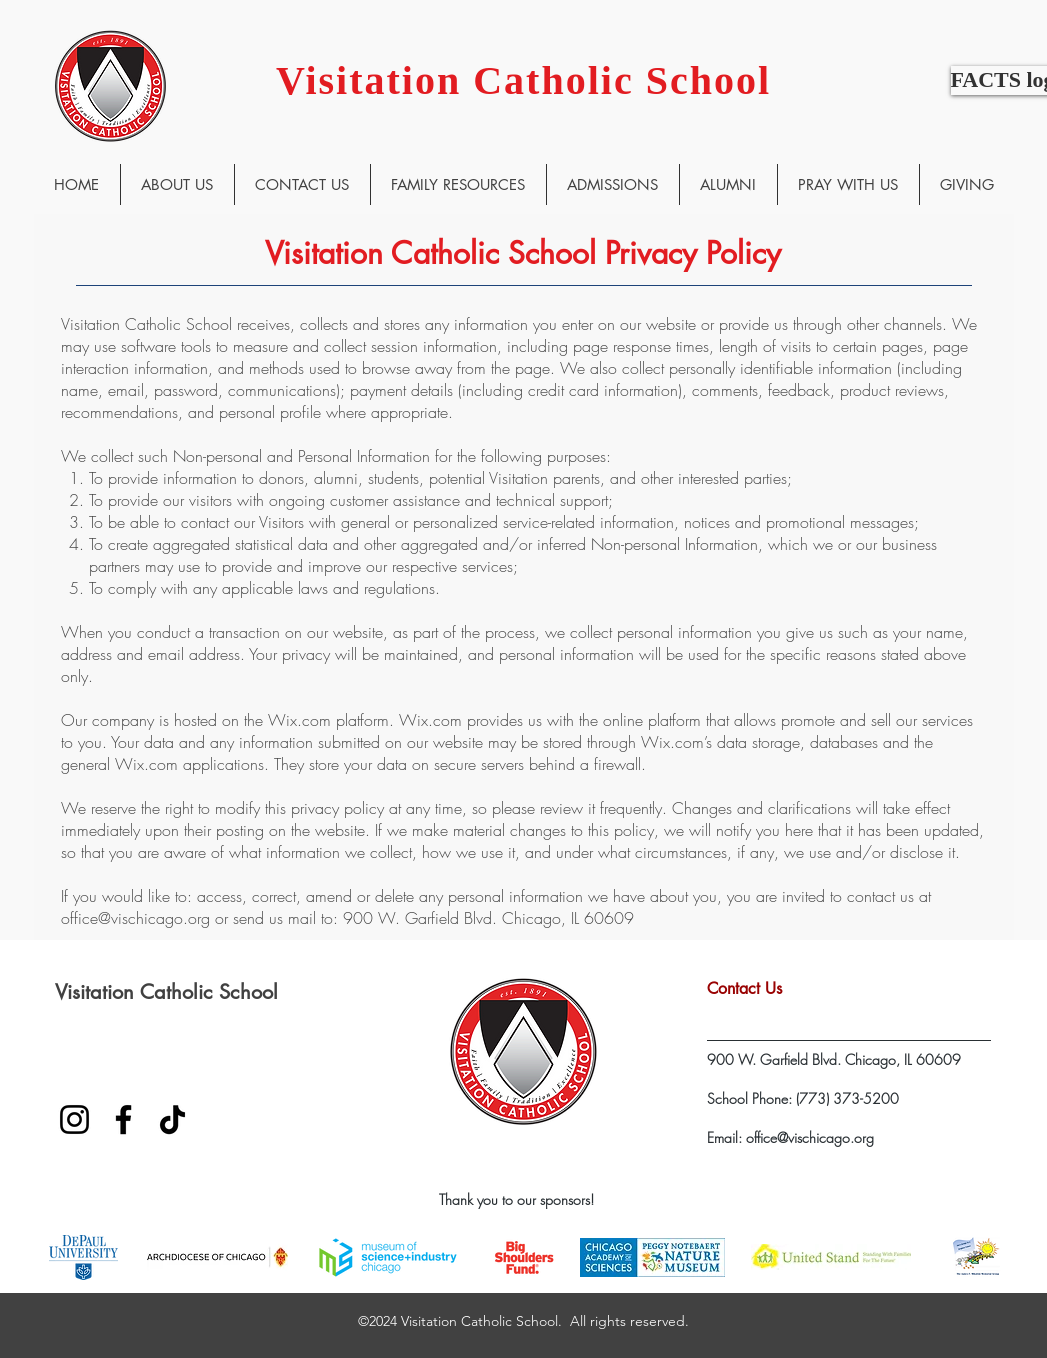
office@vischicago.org (135, 918)
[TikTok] (172, 1119)
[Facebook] (123, 1119)
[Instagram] (74, 1119)
